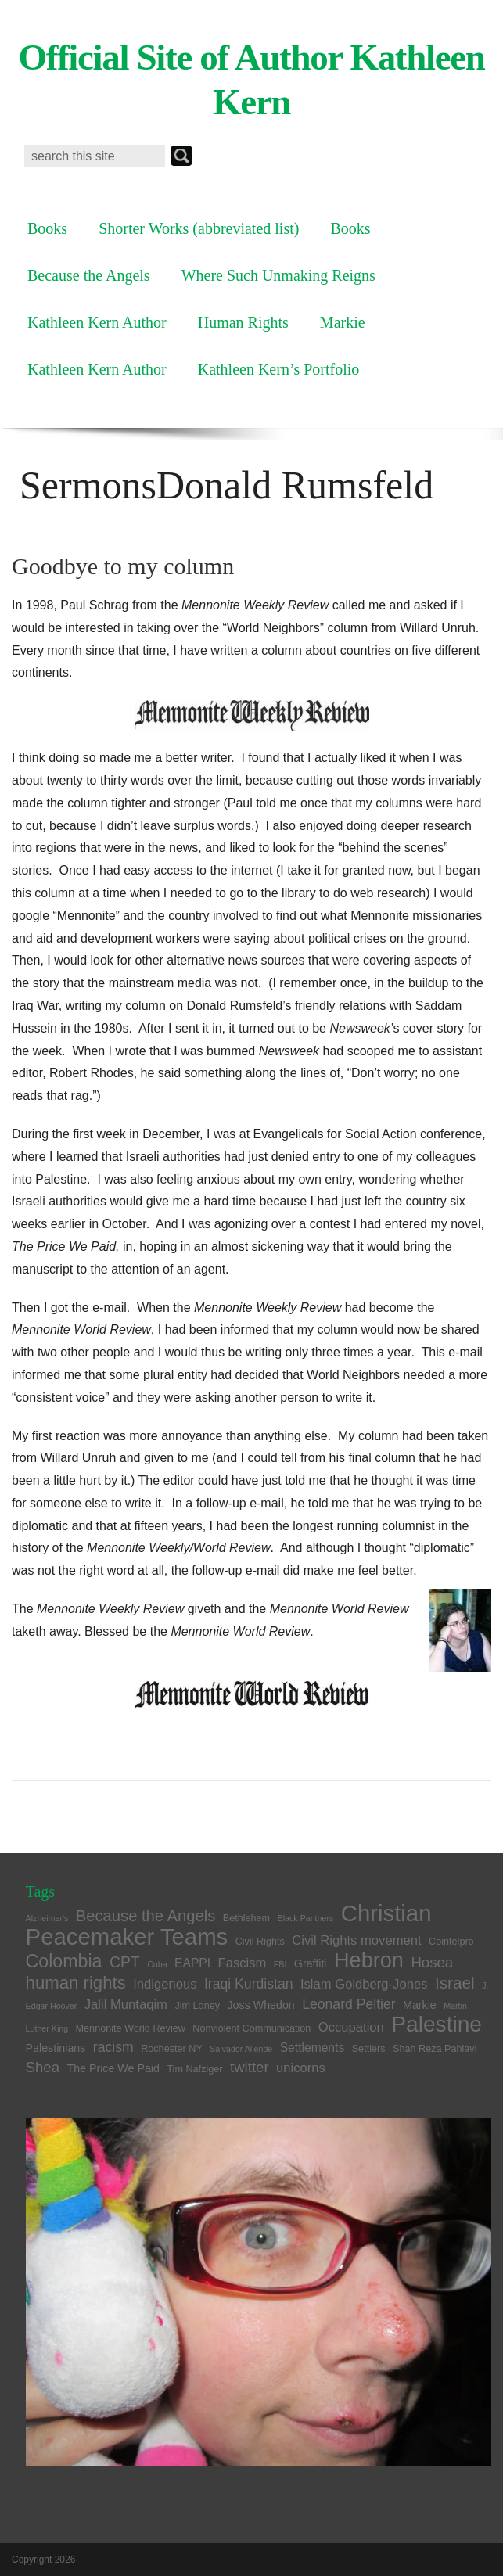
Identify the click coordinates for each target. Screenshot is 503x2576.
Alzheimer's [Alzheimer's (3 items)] (47, 1918)
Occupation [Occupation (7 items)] (351, 2027)
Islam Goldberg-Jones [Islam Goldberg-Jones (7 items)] (363, 1984)
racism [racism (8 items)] (113, 2047)
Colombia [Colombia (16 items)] (64, 1961)
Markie (342, 322)
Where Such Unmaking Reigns (278, 275)
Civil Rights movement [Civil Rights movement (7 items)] (356, 1940)
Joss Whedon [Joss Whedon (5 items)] (260, 2005)
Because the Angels (88, 275)
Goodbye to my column (123, 566)
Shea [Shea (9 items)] (42, 2067)
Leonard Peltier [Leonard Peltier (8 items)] (348, 2004)
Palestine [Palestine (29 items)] (436, 2024)
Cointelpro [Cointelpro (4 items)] (451, 1941)
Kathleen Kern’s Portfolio (279, 369)
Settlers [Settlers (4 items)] (369, 2048)
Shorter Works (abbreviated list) (199, 228)
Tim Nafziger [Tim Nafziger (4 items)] (194, 2069)
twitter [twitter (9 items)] (249, 2067)
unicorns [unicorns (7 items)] (300, 2067)
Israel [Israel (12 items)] (455, 1983)
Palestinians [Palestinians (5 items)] (56, 2048)
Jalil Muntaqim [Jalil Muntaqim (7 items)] (125, 2004)
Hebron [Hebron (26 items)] (369, 1960)
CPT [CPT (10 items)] (125, 1962)
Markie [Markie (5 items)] (420, 2005)
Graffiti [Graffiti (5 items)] (310, 1963)
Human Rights (243, 322)
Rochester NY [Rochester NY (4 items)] (172, 2048)
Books (47, 228)
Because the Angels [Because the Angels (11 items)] (145, 1915)
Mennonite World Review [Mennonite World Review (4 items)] (130, 2028)
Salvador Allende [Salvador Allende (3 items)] (241, 2048)
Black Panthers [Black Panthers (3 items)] (306, 1918)
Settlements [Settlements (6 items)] (312, 2047)
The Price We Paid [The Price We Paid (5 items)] (112, 2068)
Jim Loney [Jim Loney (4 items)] (197, 2005)
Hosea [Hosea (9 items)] (432, 1962)
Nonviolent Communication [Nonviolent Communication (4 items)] (251, 2028)
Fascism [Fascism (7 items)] (242, 1963)
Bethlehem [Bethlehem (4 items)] (246, 1918)
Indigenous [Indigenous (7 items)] (164, 1984)
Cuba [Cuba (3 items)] (157, 1964)
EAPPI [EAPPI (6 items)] (192, 1963)
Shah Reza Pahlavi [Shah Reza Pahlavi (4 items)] (435, 2048)
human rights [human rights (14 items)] (76, 1982)
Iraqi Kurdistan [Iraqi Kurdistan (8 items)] (248, 1984)
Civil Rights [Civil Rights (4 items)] (260, 1941)
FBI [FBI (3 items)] (280, 1964)
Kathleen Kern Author (97, 322)
